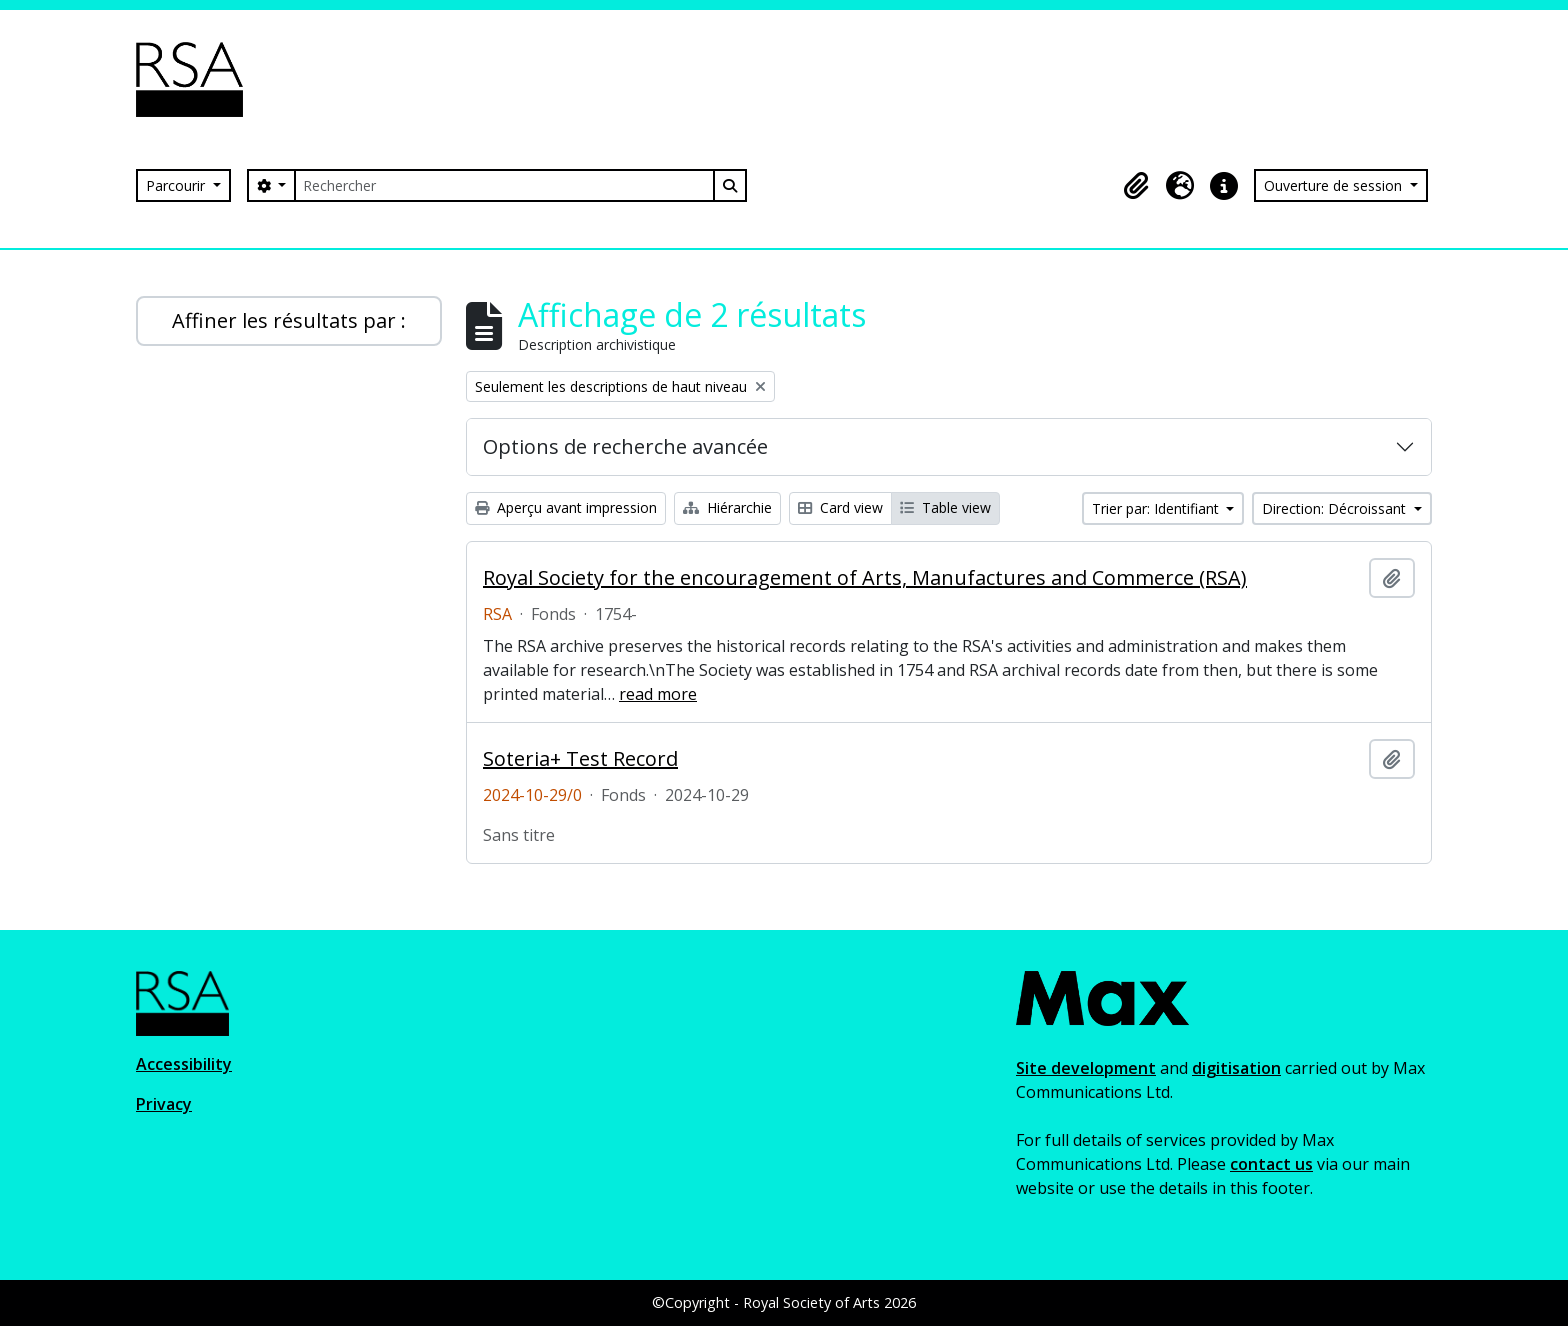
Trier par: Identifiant (1157, 508)
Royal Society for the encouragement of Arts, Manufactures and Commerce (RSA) (865, 578)
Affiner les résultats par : (289, 320)
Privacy (164, 1104)
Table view (945, 507)
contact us (1271, 1164)
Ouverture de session (1335, 185)
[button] (1136, 186)
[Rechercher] (504, 185)
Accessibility (184, 1064)
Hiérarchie (727, 507)
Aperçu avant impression (566, 507)
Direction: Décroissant (1336, 508)
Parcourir (177, 185)
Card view (840, 507)
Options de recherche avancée (625, 446)
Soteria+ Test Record (580, 759)
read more (658, 694)
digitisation (1236, 1068)
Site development (1086, 1068)
